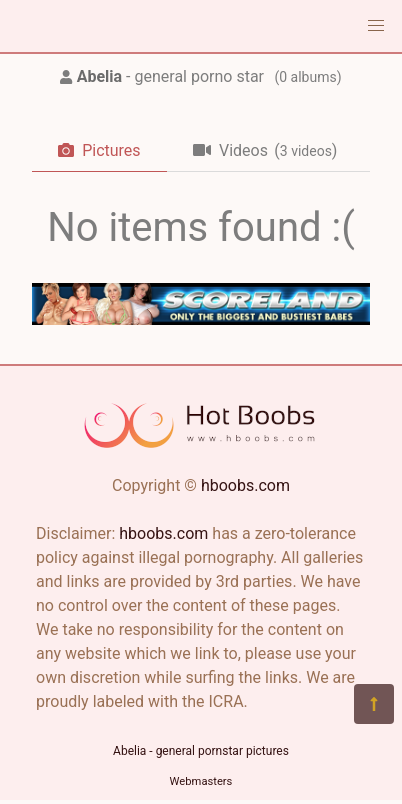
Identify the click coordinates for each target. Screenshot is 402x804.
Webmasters (201, 781)
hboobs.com (245, 485)
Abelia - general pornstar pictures (201, 751)
